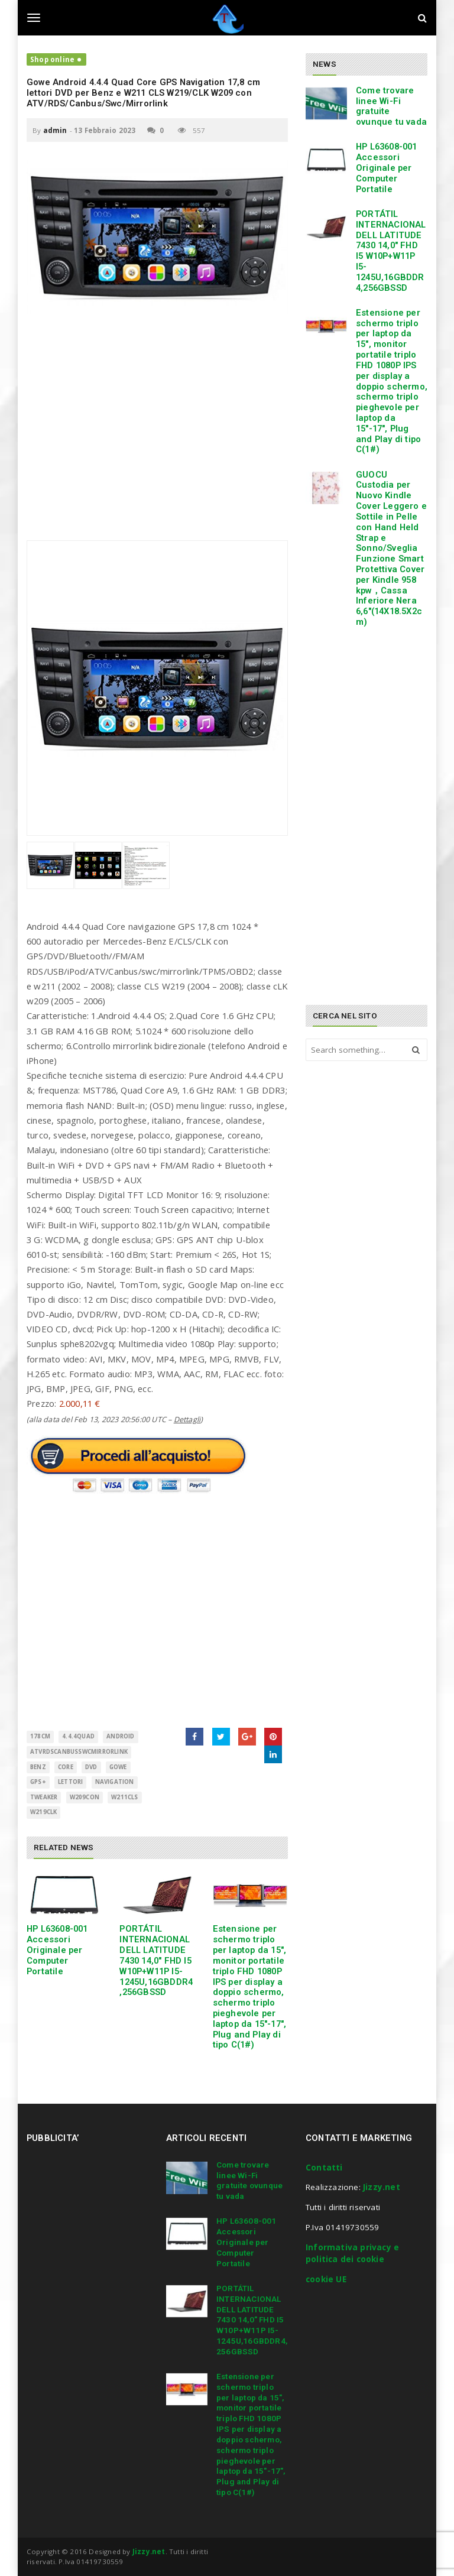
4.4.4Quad (78, 1736)
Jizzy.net (381, 2187)
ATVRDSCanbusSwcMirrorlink (79, 1752)
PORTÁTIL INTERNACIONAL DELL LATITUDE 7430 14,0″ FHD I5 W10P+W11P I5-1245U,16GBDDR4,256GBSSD (156, 1960)
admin (55, 130)
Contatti (324, 2167)
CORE (65, 1767)
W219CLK (43, 1812)
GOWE (118, 1767)
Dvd (91, 1767)
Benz (38, 1767)
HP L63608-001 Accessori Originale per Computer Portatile (57, 1949)
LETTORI (70, 1782)
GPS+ (38, 1782)
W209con (84, 1797)
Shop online (52, 59)
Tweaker (43, 1797)
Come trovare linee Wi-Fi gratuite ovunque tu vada (391, 106)
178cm (40, 1736)
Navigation (114, 1782)
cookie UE (326, 2279)
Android (120, 1736)
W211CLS (124, 1797)
